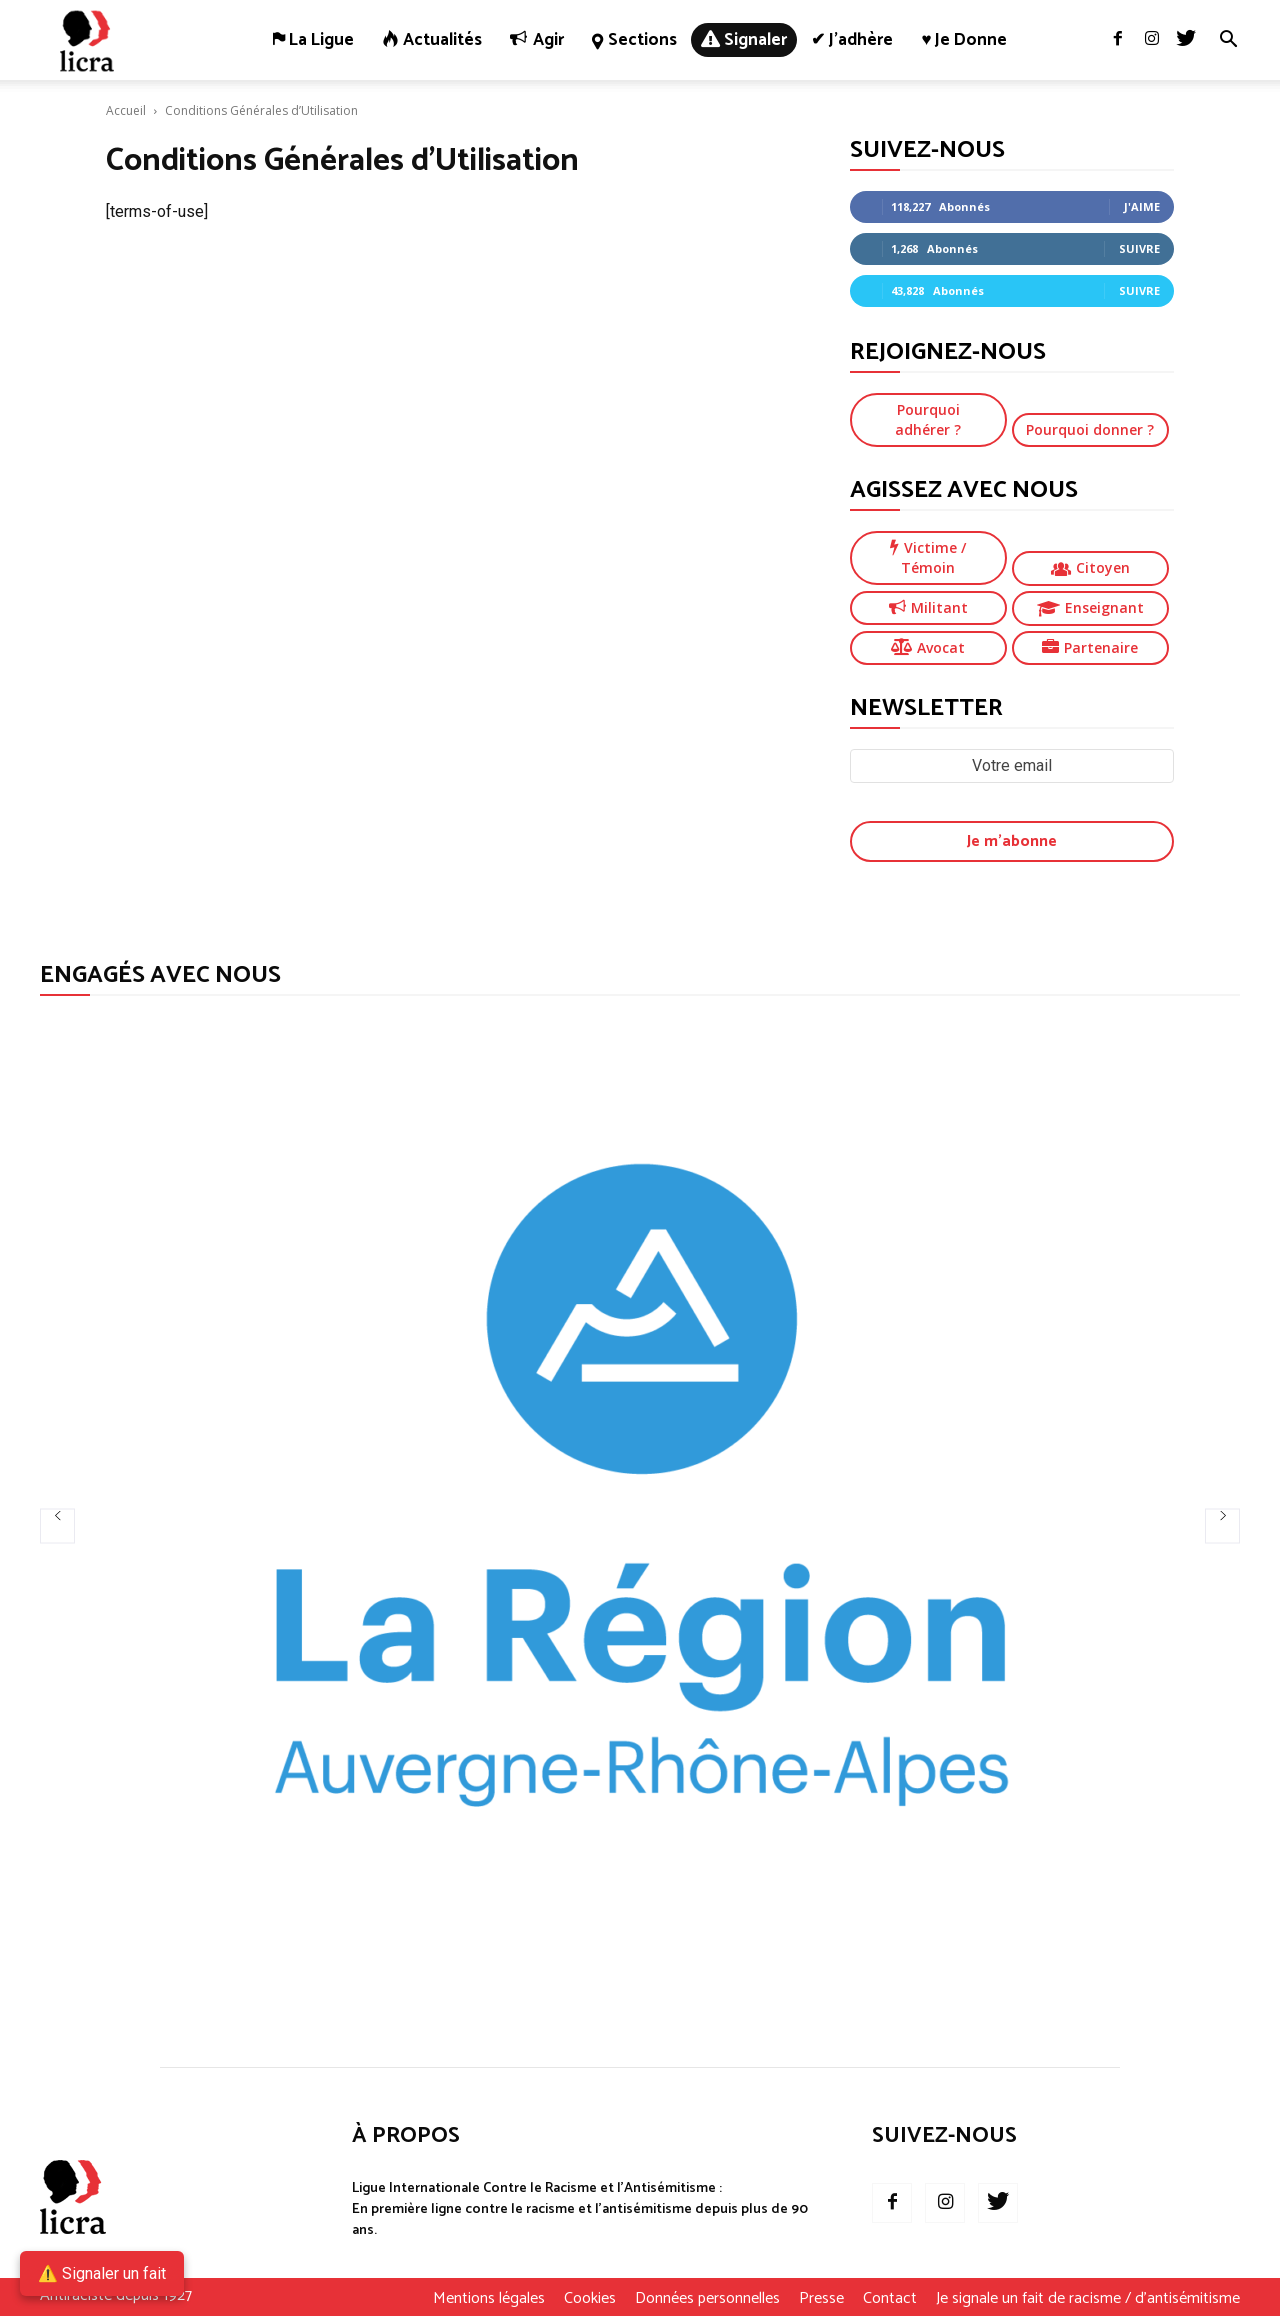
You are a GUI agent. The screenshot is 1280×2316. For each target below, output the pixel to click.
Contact (890, 2299)
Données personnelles (707, 2299)
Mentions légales (489, 2299)
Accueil (126, 110)
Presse (821, 2299)
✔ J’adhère (852, 40)
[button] (1228, 41)
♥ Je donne (964, 40)
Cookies (590, 2299)
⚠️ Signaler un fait (102, 2273)
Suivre (1139, 248)
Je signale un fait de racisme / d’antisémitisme (1088, 2299)
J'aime (1142, 206)
